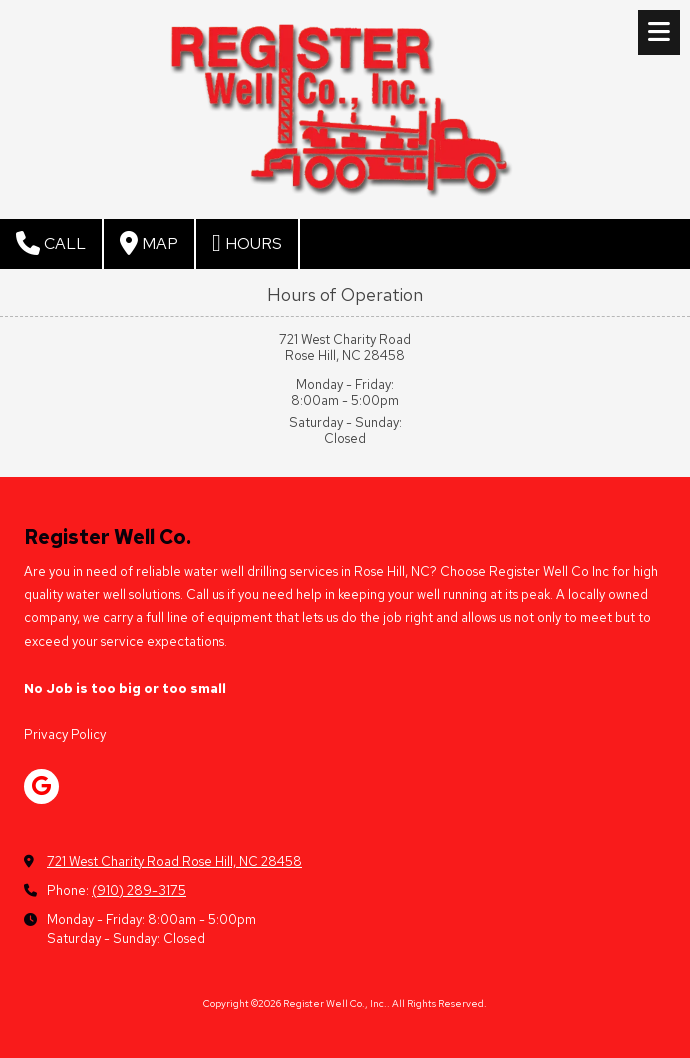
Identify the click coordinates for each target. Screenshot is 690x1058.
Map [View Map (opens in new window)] (149, 243)
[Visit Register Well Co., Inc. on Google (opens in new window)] (41, 786)
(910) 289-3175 (139, 890)
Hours (247, 243)
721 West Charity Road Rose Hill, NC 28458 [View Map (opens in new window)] (174, 861)
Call (51, 243)
